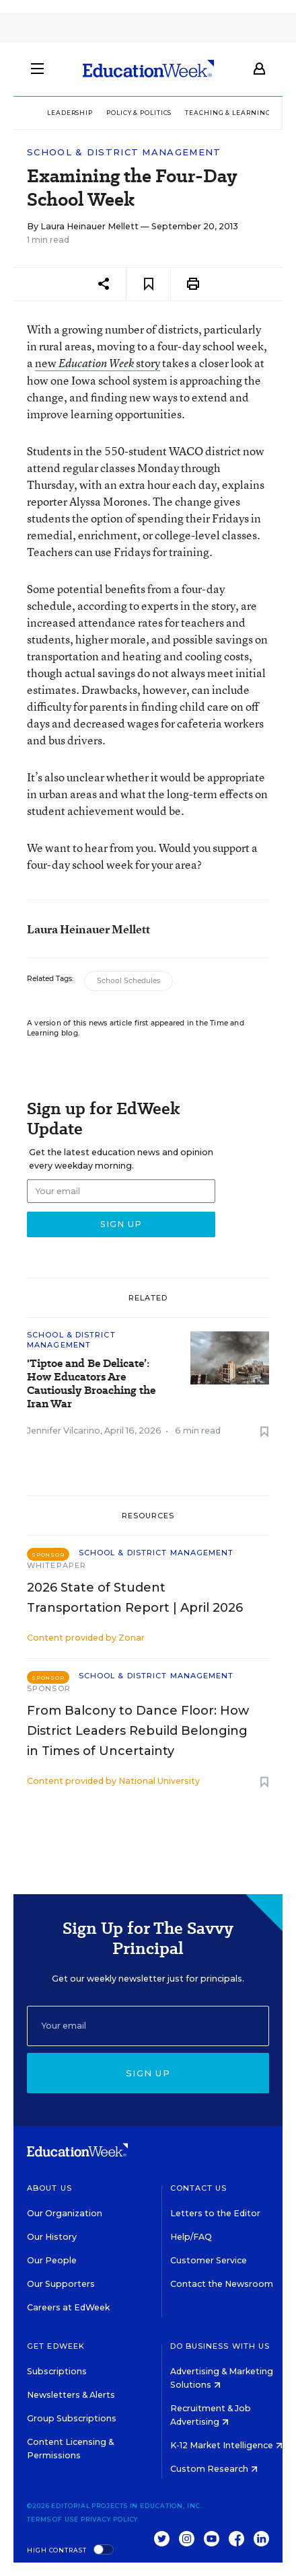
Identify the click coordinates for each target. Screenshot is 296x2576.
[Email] (148, 2026)
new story (97, 362)
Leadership (70, 112)
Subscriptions (57, 2371)
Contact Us (198, 2188)
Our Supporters (61, 2284)
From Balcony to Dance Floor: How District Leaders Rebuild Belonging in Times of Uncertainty (138, 1730)
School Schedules (128, 980)
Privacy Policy (110, 2519)
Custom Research (214, 2469)
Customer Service (208, 2260)
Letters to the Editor (215, 2213)
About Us (49, 2188)
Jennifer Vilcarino (63, 1431)
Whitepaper (56, 1565)
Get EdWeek (56, 2346)
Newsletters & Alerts (71, 2395)
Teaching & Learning (227, 112)
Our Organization (64, 2213)
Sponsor (49, 1688)
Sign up (148, 2073)
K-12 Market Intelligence (226, 2445)
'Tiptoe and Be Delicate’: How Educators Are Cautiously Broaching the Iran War (91, 1384)
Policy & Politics (139, 112)
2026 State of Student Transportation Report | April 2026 (135, 1597)
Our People (52, 2260)
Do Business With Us (220, 2346)
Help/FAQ (191, 2237)
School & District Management (124, 152)
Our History (52, 2237)
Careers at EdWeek (68, 2307)
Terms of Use (53, 2519)
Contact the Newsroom (221, 2284)
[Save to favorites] (148, 284)
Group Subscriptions (71, 2418)
